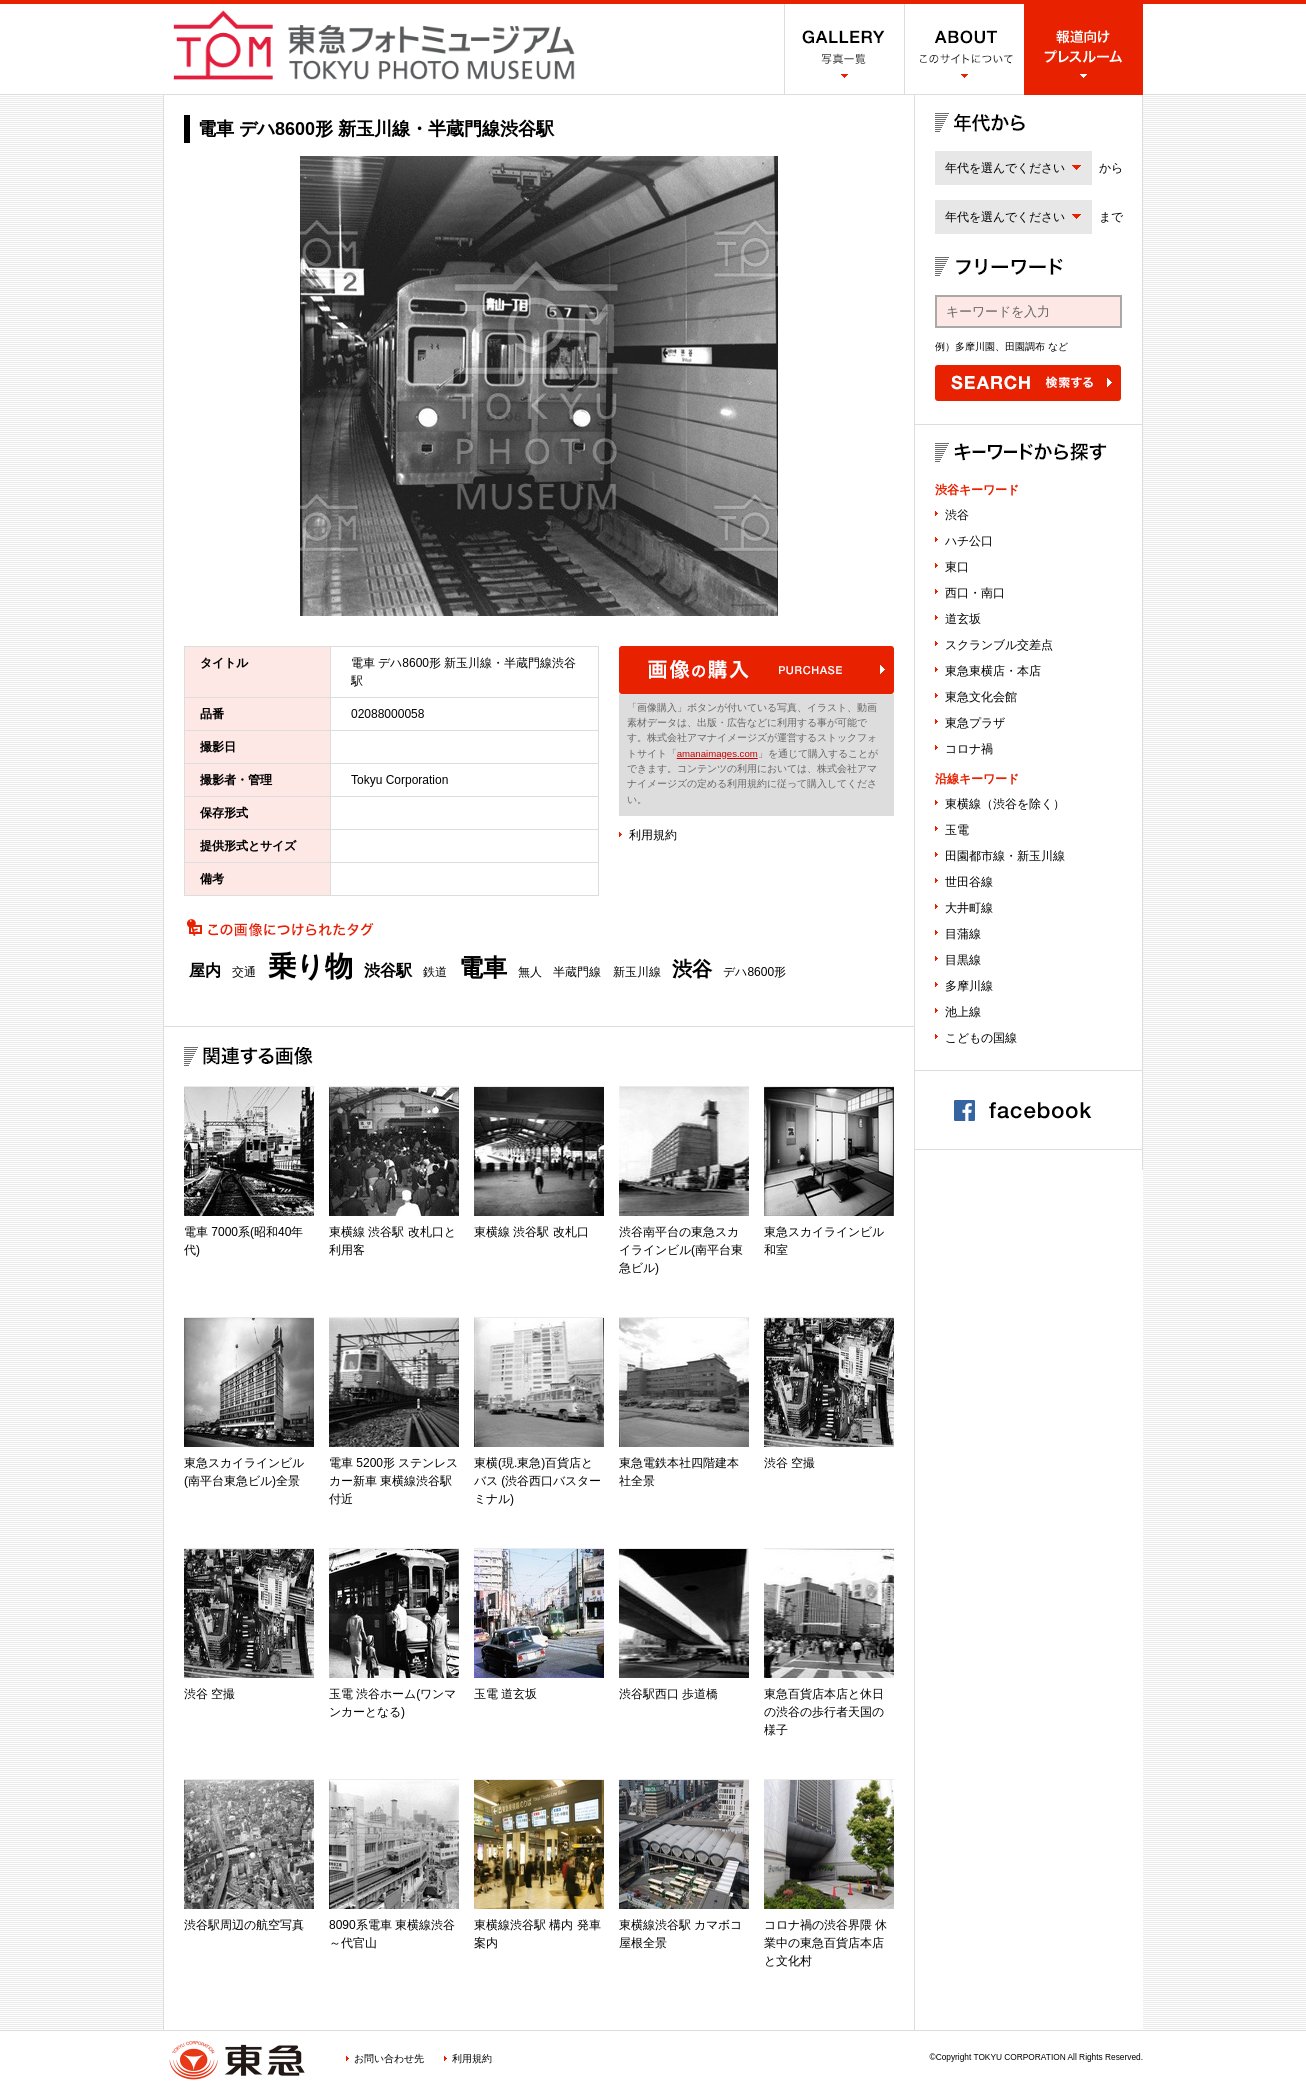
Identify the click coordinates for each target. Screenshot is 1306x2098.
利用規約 (653, 835)
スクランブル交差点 (999, 645)
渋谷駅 (388, 971)
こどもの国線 (981, 1038)
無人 (530, 972)
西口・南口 (975, 593)
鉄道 (435, 972)
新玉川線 (637, 972)
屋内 (205, 971)
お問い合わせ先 (389, 2058)
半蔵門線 (577, 972)
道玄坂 (963, 619)
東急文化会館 (981, 697)
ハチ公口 (969, 541)
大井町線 (969, 908)
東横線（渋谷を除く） (1005, 804)
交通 (244, 972)
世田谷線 (969, 882)
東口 (957, 567)
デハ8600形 (754, 972)
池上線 (963, 1012)
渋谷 (692, 969)
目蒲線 (963, 934)
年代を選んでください (1005, 168)
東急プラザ (975, 723)
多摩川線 (969, 986)
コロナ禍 (969, 749)
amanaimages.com (717, 753)
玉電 (957, 830)
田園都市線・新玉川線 (1005, 856)
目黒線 (963, 960)
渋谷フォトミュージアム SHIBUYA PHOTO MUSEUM (374, 45)
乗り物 (310, 967)
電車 (483, 968)
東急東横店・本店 (993, 671)
